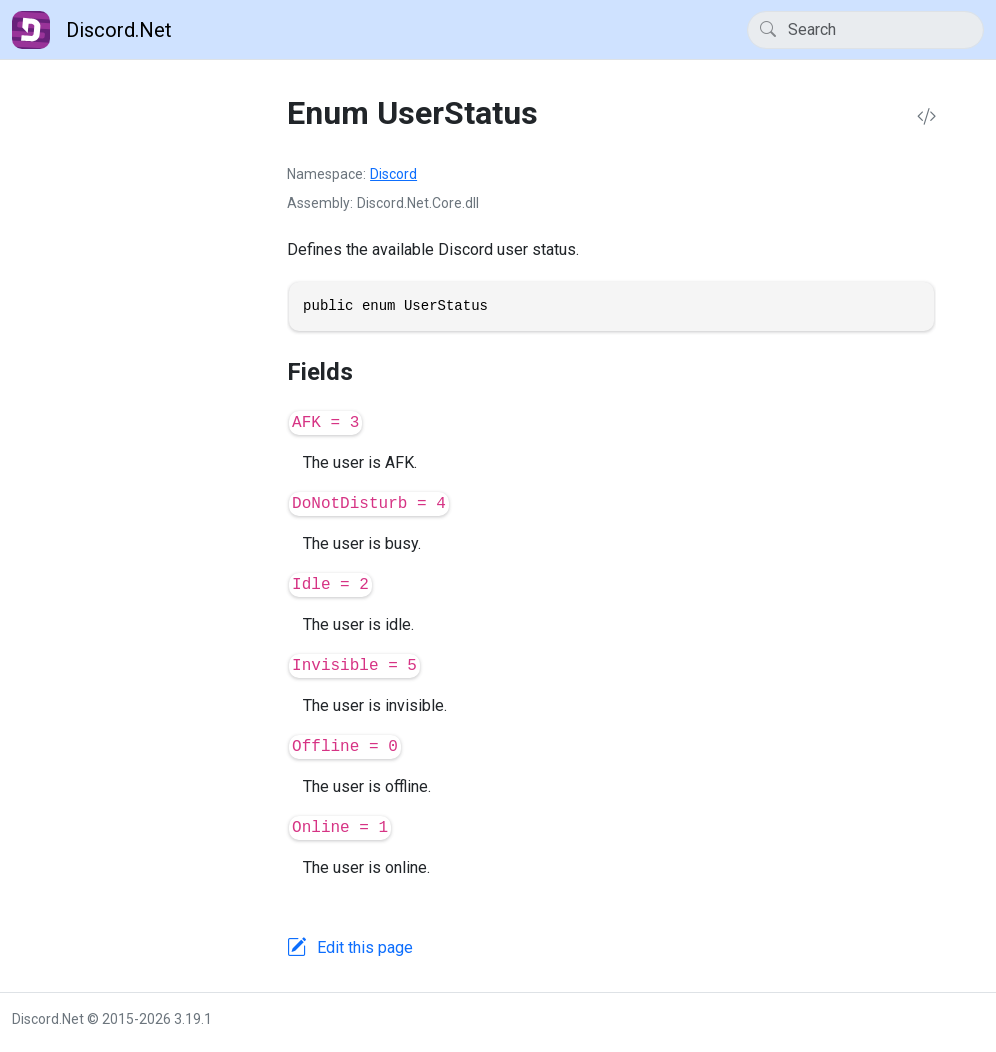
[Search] (865, 30)
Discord (393, 174)
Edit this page (365, 947)
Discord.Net (92, 30)
